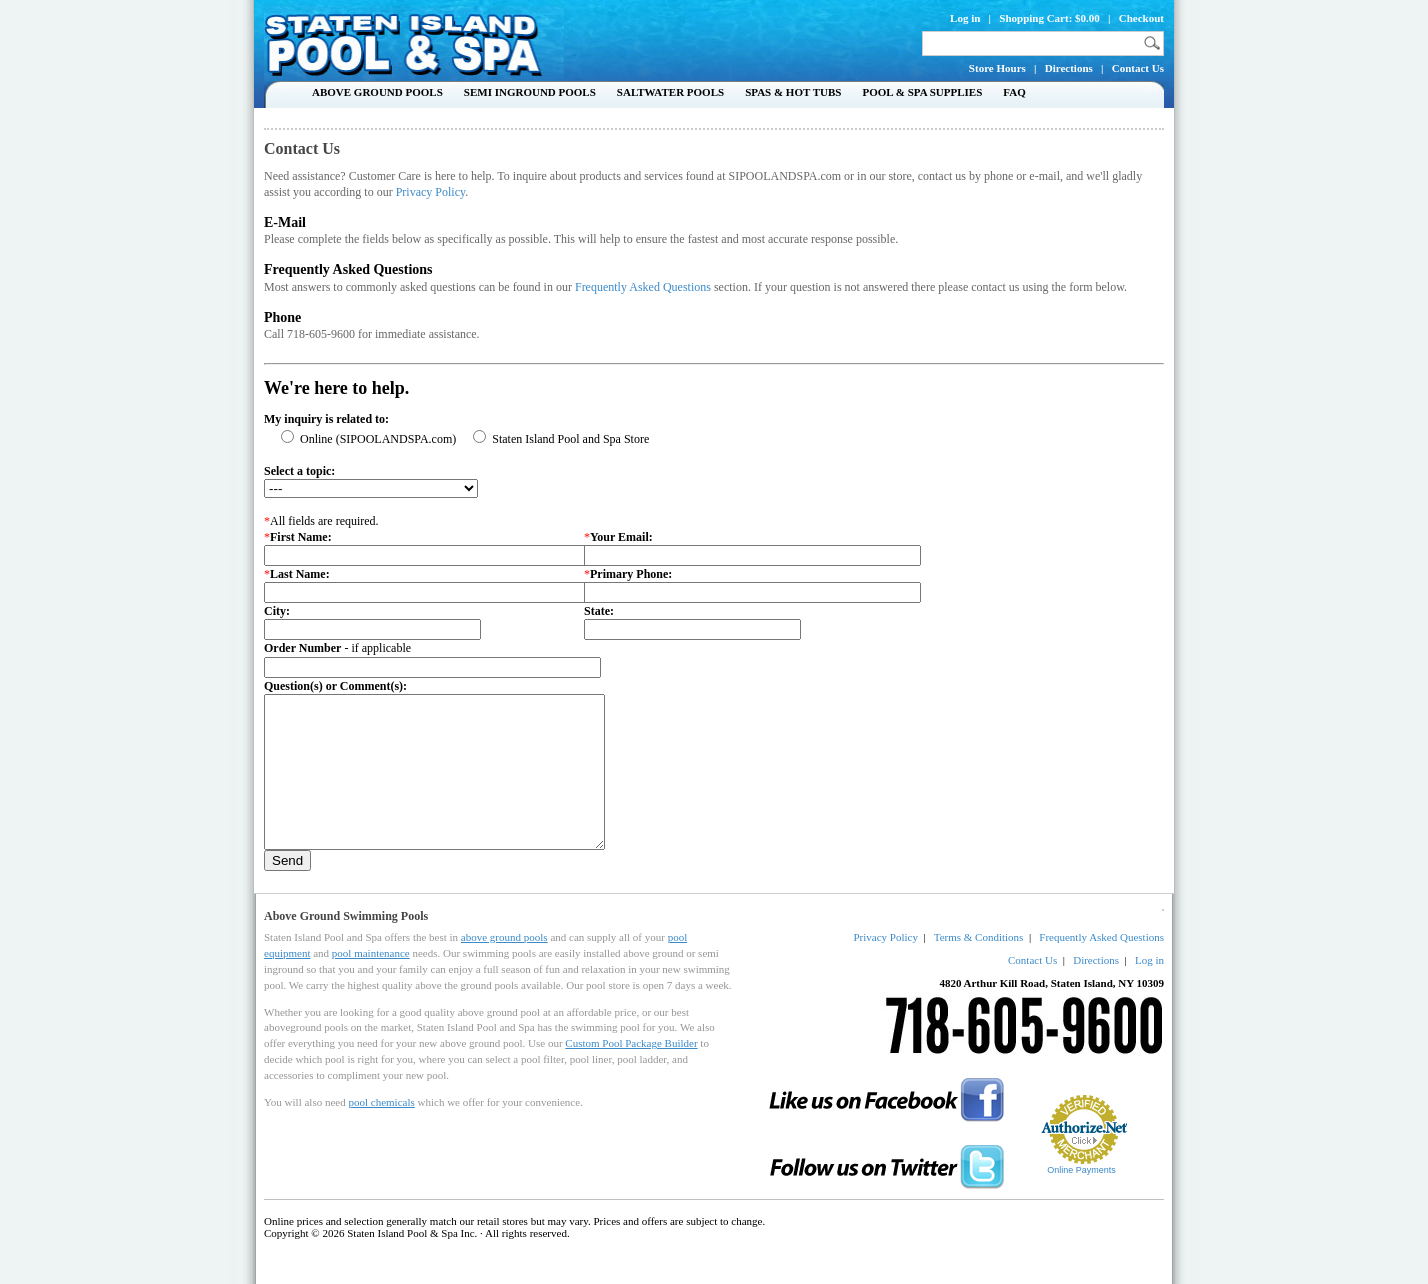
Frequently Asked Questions (643, 287)
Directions (1069, 68)
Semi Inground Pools (530, 92)
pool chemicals (381, 1132)
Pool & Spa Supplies (922, 92)
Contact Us (1138, 68)
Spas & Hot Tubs (793, 92)
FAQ (1014, 92)
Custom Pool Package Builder (631, 1073)
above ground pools (504, 967)
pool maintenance (371, 983)
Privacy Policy (431, 192)
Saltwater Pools (670, 92)
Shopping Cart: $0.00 (1049, 18)
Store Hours (997, 68)
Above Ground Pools (377, 92)
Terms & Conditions (979, 967)
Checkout (1141, 18)
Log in (965, 18)
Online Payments (1081, 1200)
